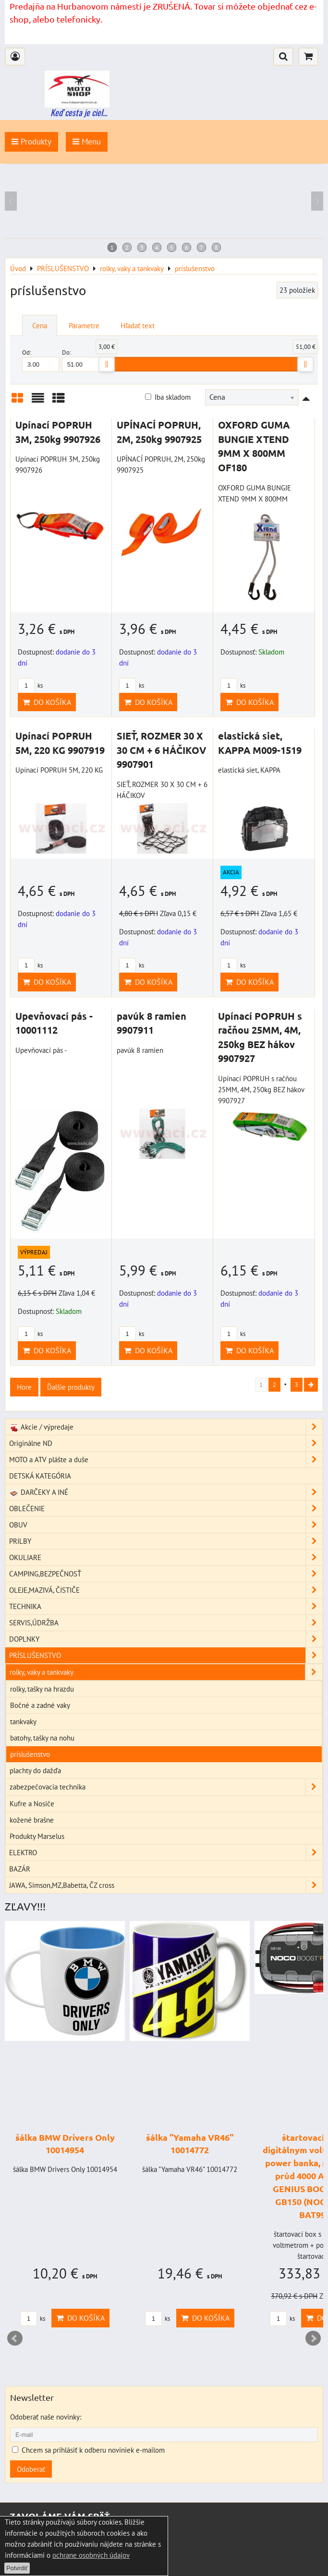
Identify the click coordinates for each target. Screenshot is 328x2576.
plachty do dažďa (35, 1770)
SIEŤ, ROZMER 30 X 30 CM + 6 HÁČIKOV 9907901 (161, 749)
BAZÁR (19, 1868)
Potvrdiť (17, 2568)
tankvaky (23, 1721)
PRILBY (166, 1541)
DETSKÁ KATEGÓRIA (40, 1475)
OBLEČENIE (166, 1508)
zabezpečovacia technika (166, 1787)
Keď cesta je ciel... (78, 112)
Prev (15, 2338)
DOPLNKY (166, 1639)
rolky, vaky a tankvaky (166, 1672)
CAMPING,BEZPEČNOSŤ (166, 1574)
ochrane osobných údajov (91, 2555)
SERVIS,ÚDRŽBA (166, 1623)
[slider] (106, 364)
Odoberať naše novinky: (45, 2416)
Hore (24, 1387)
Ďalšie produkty (71, 1387)
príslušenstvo (30, 1754)
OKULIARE (166, 1557)
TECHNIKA (166, 1606)
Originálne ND (166, 1443)
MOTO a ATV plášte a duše (166, 1459)
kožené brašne (32, 1820)
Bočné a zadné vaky (40, 1705)
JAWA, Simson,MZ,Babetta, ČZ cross (166, 1885)
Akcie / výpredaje (166, 1427)
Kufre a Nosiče (32, 1803)
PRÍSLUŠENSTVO (166, 1655)
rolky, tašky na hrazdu (42, 1688)
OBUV (166, 1525)
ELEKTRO (166, 1852)
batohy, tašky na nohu (42, 1737)
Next (313, 2338)
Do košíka (47, 702)
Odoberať (31, 2469)
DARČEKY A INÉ (166, 1492)
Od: (40, 360)
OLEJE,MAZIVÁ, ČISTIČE (166, 1590)
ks (30, 685)
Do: (80, 360)
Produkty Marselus (37, 1836)
